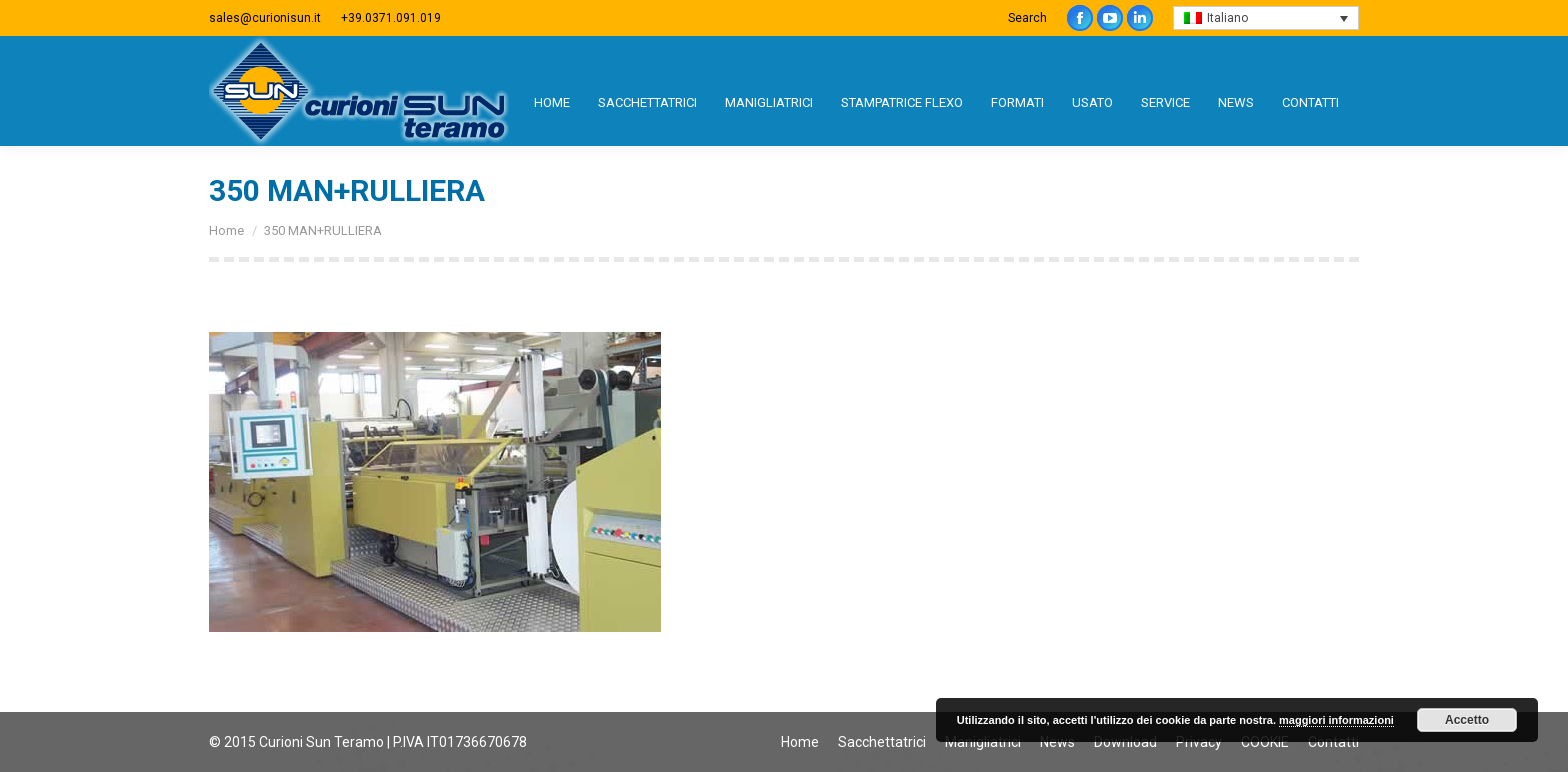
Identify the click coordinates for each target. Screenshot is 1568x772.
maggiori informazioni (1336, 720)
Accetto (1467, 720)
